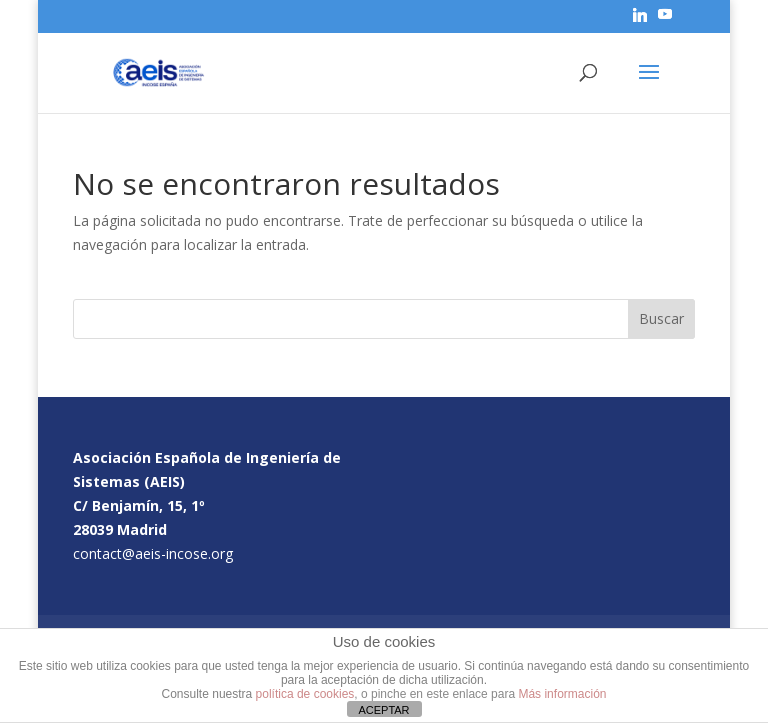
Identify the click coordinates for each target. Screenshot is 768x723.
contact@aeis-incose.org (153, 553)
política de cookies (305, 694)
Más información (562, 694)
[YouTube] (665, 20)
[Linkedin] (640, 20)
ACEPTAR (383, 710)
